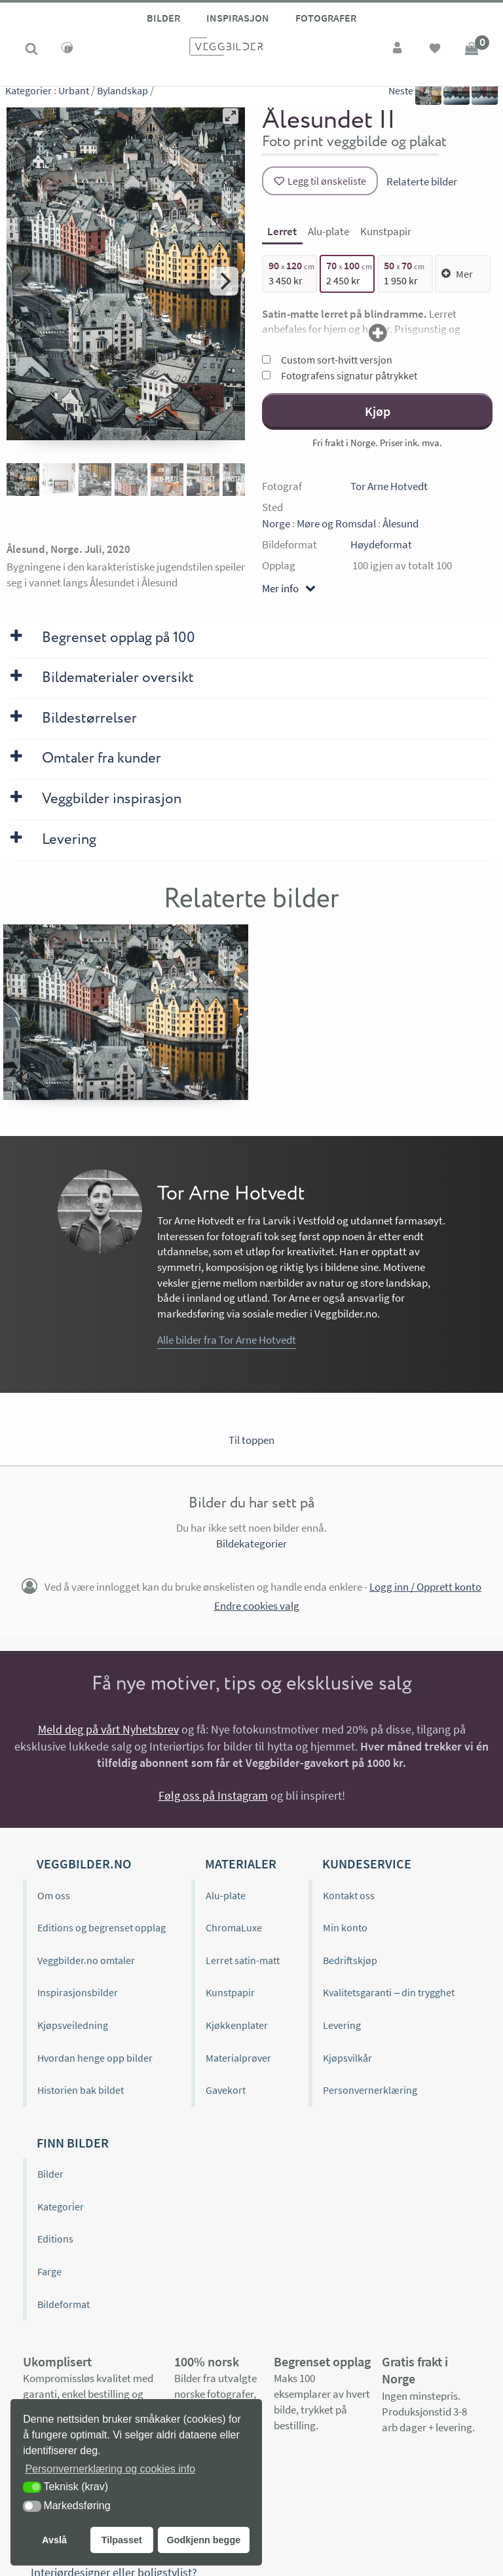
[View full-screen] (230, 116)
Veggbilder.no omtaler (86, 1960)
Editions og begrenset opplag (101, 1927)
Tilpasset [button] (122, 2540)
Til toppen (251, 1440)
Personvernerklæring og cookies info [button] (110, 2468)
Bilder (163, 17)
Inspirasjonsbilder (77, 1992)
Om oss (53, 1895)
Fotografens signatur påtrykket (339, 375)
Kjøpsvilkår (347, 2057)
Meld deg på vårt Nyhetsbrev (108, 1729)
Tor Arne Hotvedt (389, 486)
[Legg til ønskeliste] (320, 180)
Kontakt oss (349, 1895)
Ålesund (400, 523)
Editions (55, 2238)
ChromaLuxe (234, 1927)
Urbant (73, 98)
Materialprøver (238, 2057)
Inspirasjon (237, 17)
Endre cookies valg (256, 1606)
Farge (49, 2271)
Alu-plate (226, 1895)
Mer (457, 273)
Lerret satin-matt (243, 1960)
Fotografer (325, 17)
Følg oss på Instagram (213, 1795)
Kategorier (28, 98)
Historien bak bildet (80, 2089)
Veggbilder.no (84, 1863)
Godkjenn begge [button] (203, 2540)
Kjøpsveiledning (72, 2025)
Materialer (240, 1863)
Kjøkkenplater (237, 2025)
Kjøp (377, 411)
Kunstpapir (230, 1992)
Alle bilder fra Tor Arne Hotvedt (226, 1340)
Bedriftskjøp (350, 1960)
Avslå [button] (54, 2540)
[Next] (224, 281)
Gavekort (226, 2089)
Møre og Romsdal (336, 523)
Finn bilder (73, 2142)
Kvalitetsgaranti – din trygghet (389, 1992)
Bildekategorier (251, 1543)
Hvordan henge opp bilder (95, 2057)
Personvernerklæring (370, 2089)
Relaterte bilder (421, 181)
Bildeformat (63, 2304)
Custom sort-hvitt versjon (327, 359)
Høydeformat (381, 544)
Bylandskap (122, 98)
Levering (342, 2025)
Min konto (345, 1927)
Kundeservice (366, 1863)
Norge (276, 523)
